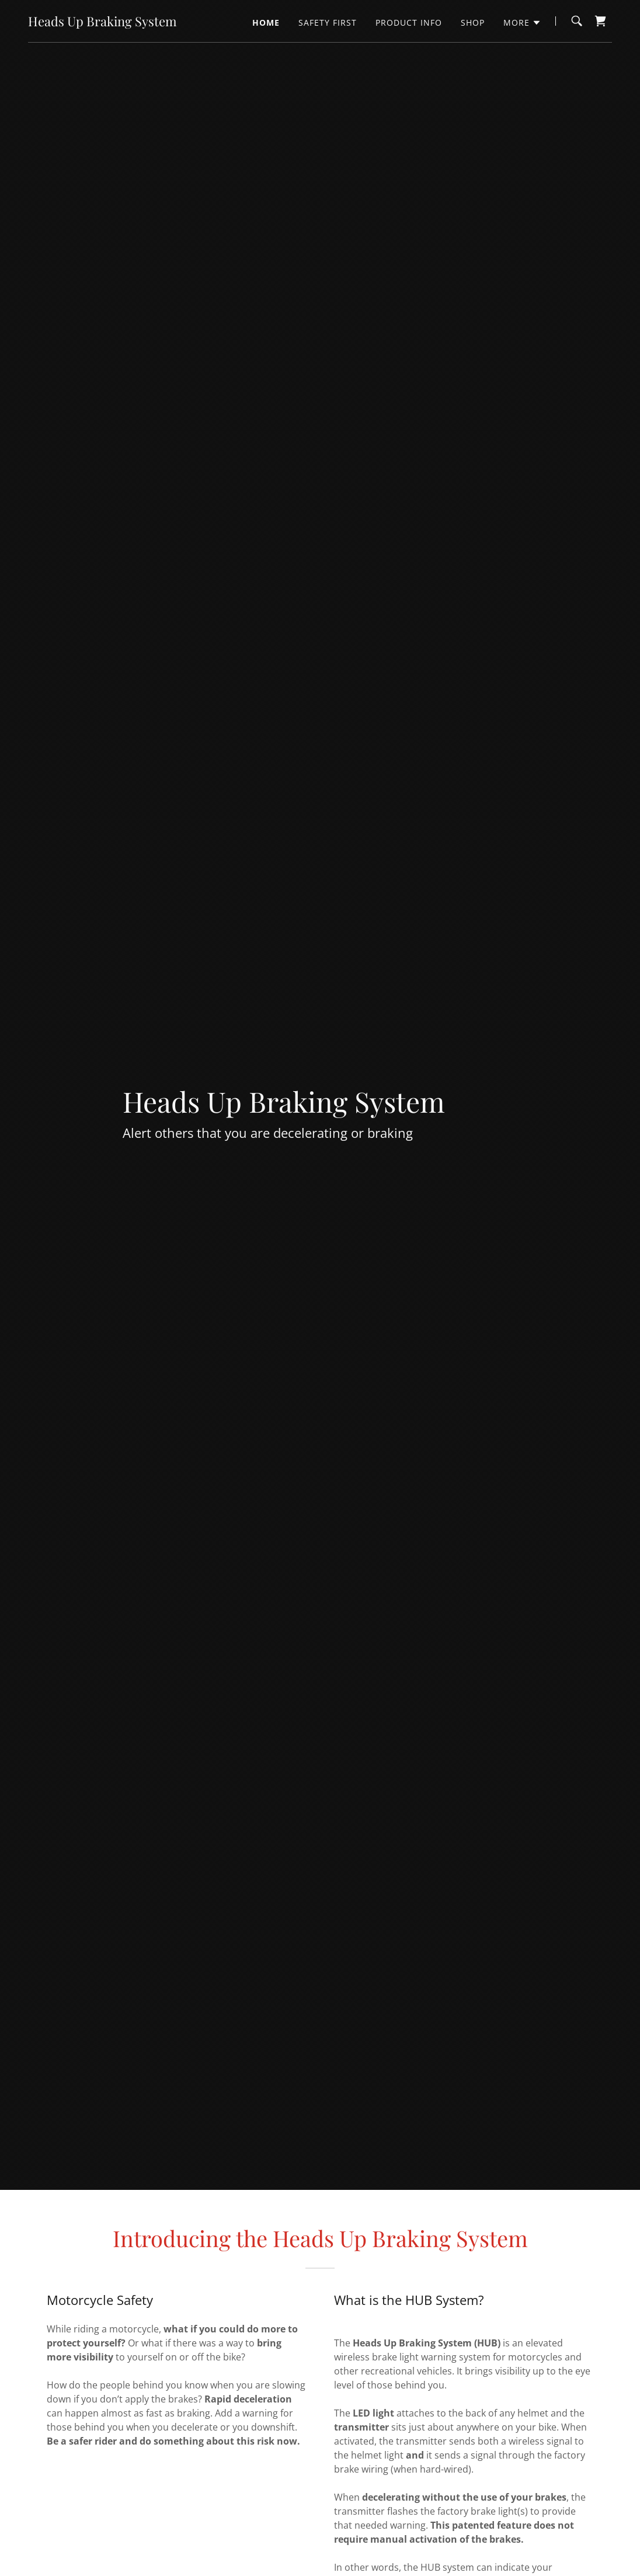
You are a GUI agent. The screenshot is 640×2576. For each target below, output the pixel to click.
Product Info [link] (408, 22)
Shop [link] (473, 22)
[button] (522, 23)
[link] (102, 22)
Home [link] (266, 22)
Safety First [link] (327, 22)
